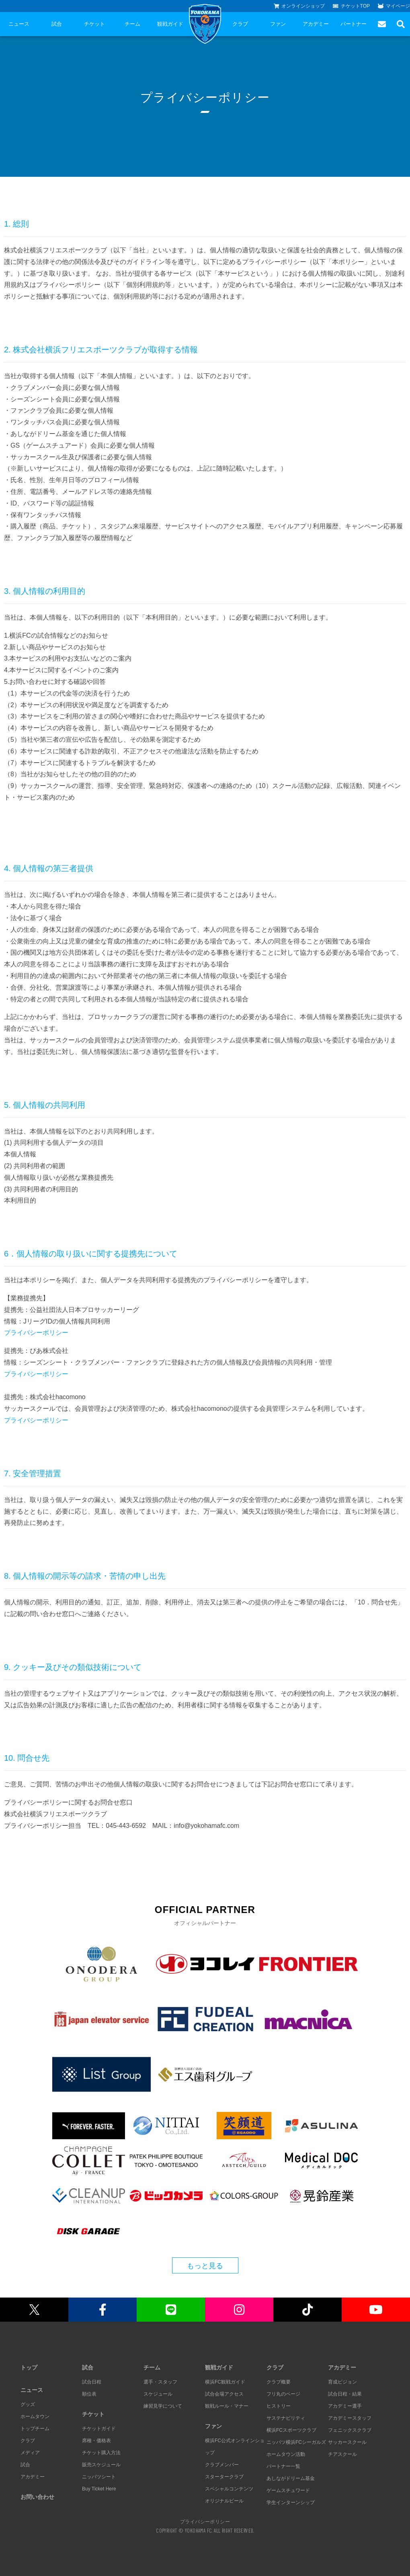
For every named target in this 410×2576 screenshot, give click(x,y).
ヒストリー (278, 2406)
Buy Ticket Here (99, 2489)
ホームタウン (34, 2416)
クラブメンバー (222, 2465)
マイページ (394, 6)
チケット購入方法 (101, 2452)
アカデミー (316, 24)
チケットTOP (351, 6)
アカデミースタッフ (349, 2418)
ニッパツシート (99, 2477)
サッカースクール (347, 2442)
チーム (132, 24)
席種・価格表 (96, 2440)
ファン (278, 24)
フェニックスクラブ (349, 2430)
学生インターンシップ (290, 2502)
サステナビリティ (285, 2418)
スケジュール (158, 2394)
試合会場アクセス (224, 2394)
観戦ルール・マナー (226, 2406)
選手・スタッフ (160, 2382)
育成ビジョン (342, 2382)
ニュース (18, 24)
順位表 (89, 2394)
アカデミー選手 (345, 2406)
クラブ (240, 24)
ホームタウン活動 (285, 2454)
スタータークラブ (224, 2477)
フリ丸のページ (283, 2394)
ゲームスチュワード (288, 2490)
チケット (94, 24)
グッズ (27, 2404)
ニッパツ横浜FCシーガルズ (296, 2442)
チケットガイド (99, 2428)
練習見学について (163, 2406)
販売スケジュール (101, 2465)
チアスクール (342, 2454)
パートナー (353, 24)
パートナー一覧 (283, 2466)
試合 (56, 24)
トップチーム (34, 2428)
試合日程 (91, 2382)
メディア (30, 2452)
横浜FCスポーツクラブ (291, 2430)
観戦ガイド (170, 24)
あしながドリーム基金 (290, 2478)
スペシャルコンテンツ (229, 2489)
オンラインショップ (299, 6)
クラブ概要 (278, 2382)
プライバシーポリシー (36, 1332)
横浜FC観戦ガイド (225, 2382)
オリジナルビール (224, 2501)
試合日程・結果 (345, 2394)
